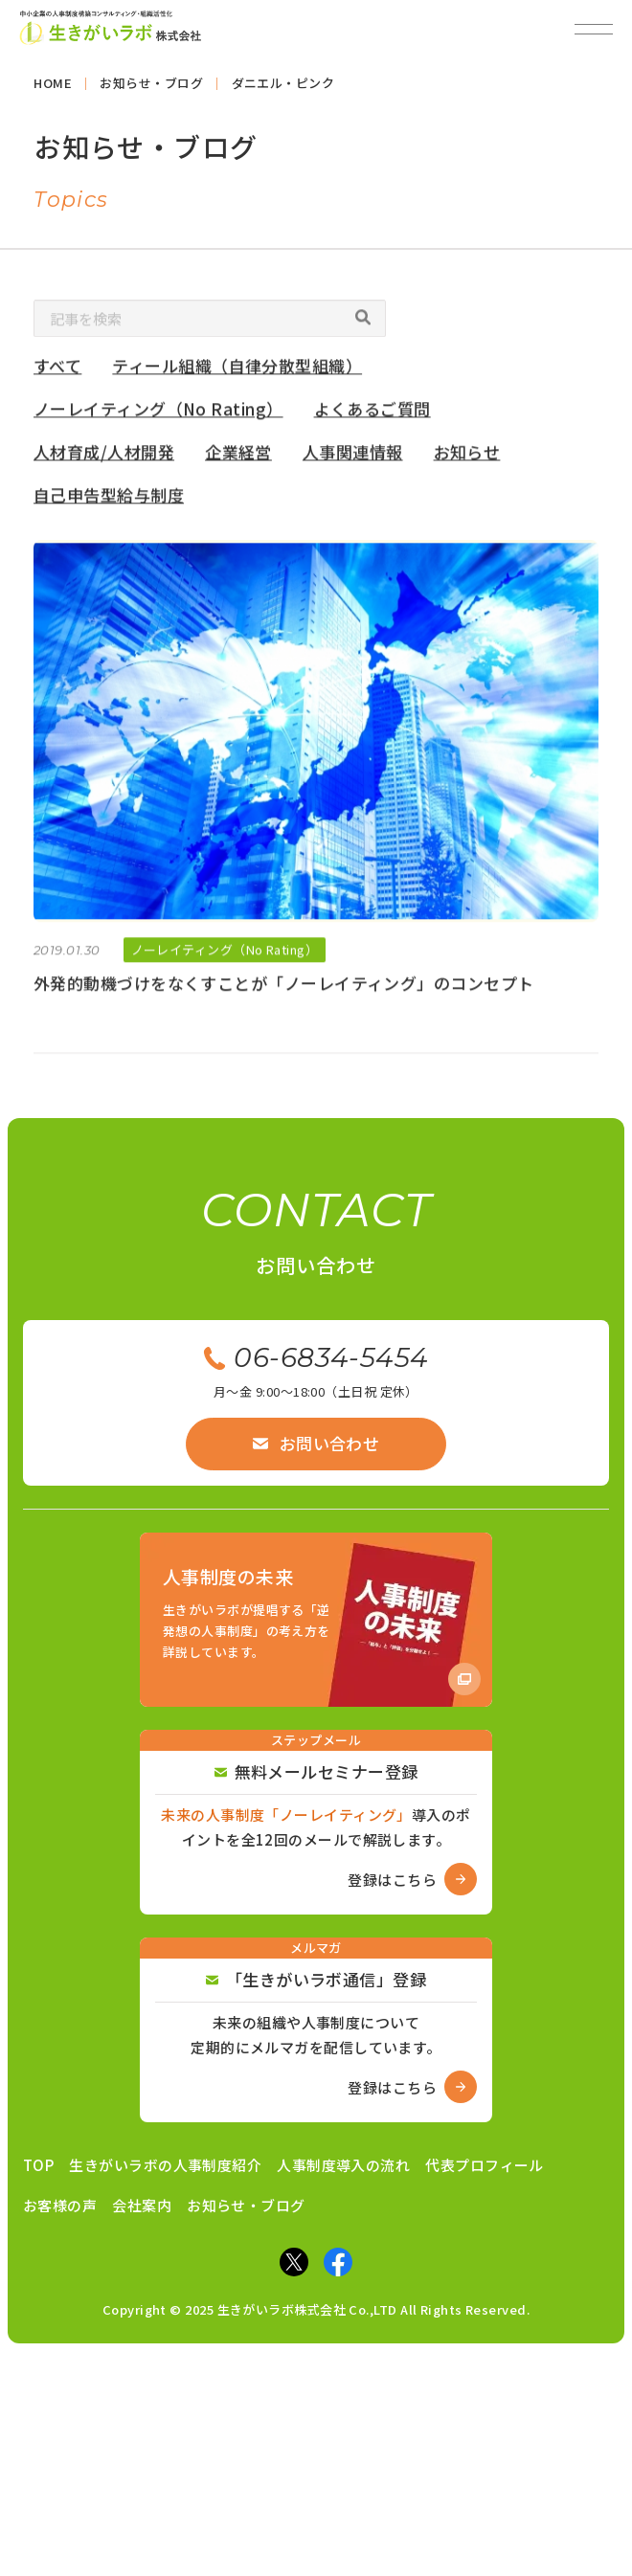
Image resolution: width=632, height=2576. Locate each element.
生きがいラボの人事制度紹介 (165, 2165)
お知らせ (467, 456)
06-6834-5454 (315, 1357)
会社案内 (141, 2205)
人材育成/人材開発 (104, 456)
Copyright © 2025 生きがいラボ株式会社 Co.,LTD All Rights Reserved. (316, 2309)
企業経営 (238, 456)
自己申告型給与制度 (109, 499)
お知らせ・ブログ (246, 2205)
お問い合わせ (316, 1443)
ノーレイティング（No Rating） (158, 413)
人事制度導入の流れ (343, 2165)
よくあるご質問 (372, 413)
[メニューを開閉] (594, 29)
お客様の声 (60, 2205)
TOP (38, 2165)
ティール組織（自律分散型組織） (238, 371)
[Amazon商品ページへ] (316, 1620)
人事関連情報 (353, 456)
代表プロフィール (484, 2165)
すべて (57, 371)
